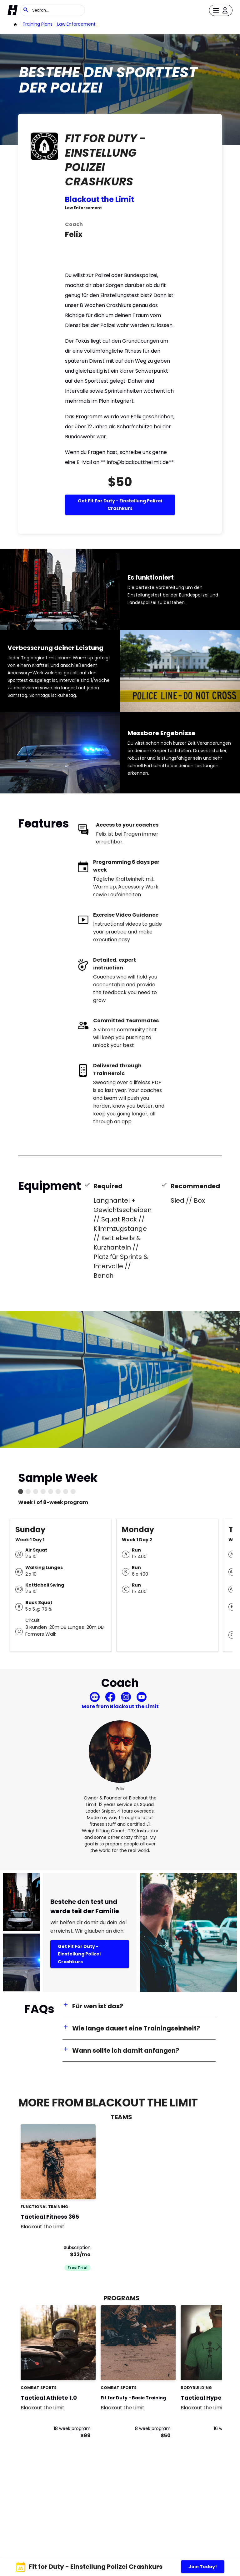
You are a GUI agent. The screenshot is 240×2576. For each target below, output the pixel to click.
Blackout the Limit (99, 199)
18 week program (72, 2428)
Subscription (77, 2247)
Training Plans (37, 24)
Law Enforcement (76, 24)
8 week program (153, 2428)
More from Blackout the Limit (120, 1706)
